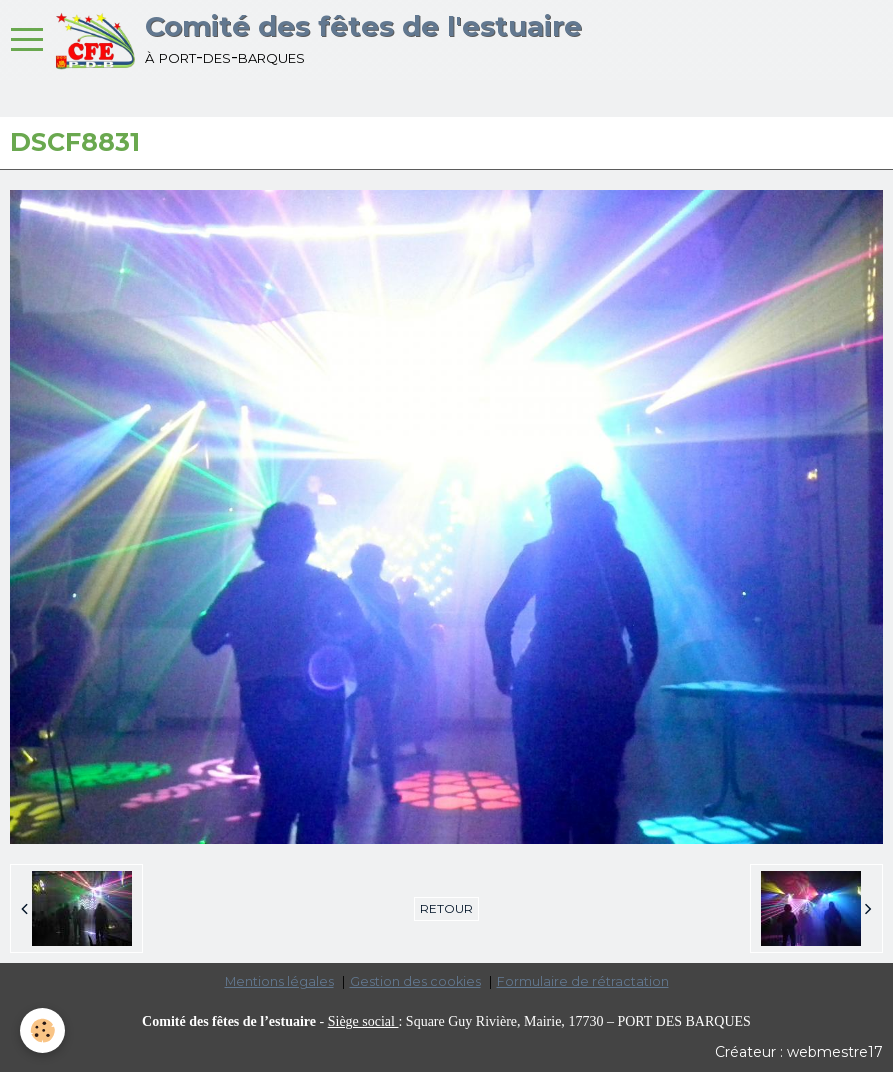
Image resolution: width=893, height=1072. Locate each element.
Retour (446, 908)
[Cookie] (42, 1030)
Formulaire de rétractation (583, 981)
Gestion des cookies (415, 981)
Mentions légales (279, 981)
